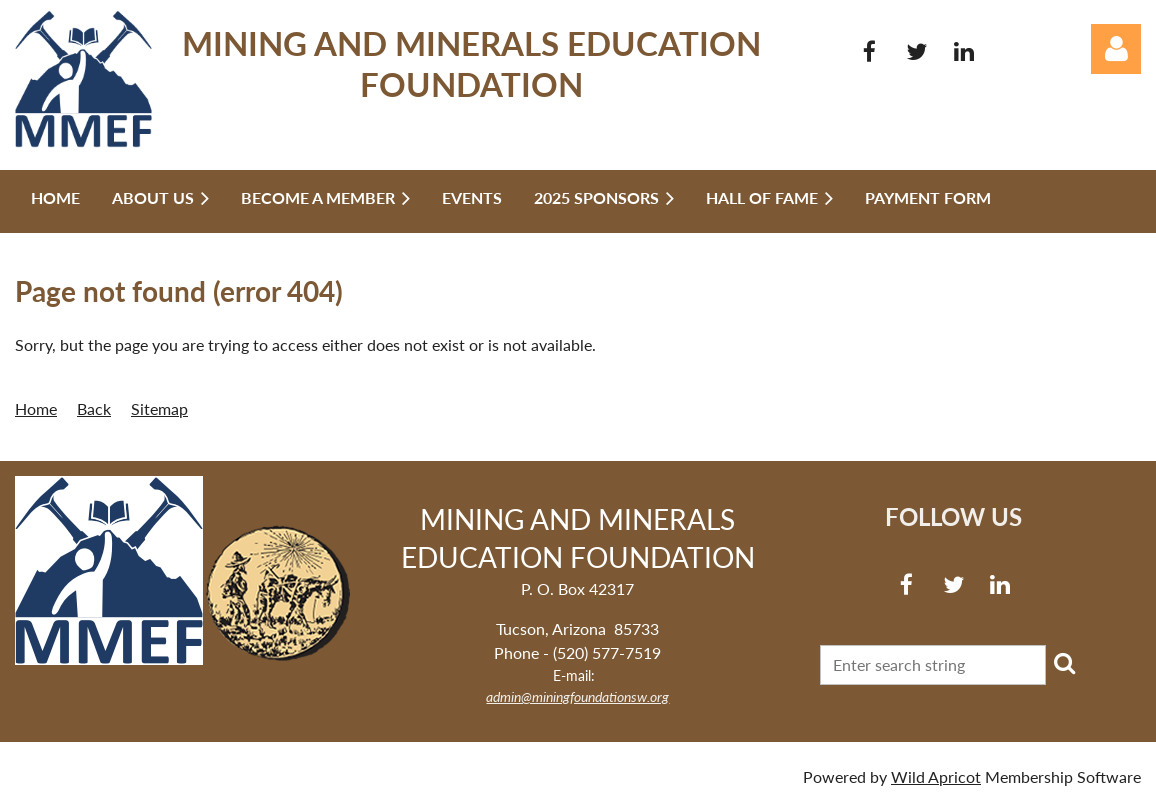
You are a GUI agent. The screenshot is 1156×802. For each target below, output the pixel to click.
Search (1065, 663)
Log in (1116, 49)
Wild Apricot (936, 776)
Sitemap (159, 408)
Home (36, 408)
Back (94, 408)
